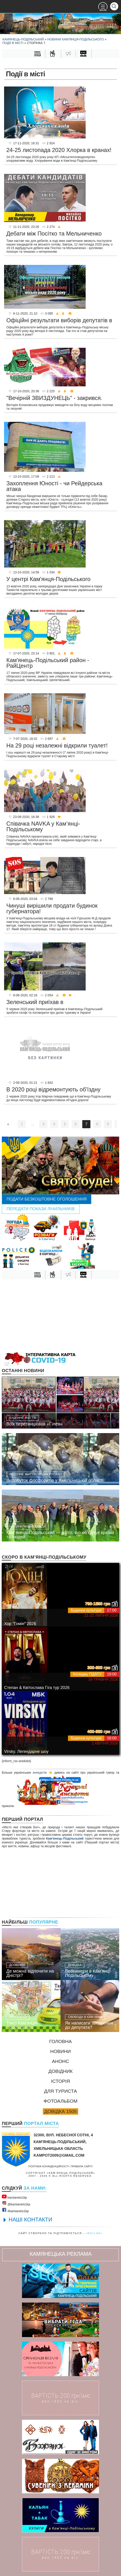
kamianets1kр (14, 2196)
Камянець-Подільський (23, 39)
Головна (60, 2041)
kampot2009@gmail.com (59, 2155)
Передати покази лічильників (41, 1209)
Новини (60, 2051)
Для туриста (60, 2091)
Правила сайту (82, 2166)
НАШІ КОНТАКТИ (30, 2219)
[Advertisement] (60, 1315)
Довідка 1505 (60, 2111)
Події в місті (13, 43)
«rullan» (94, 2233)
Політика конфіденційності (48, 2166)
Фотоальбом (60, 2101)
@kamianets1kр (16, 2203)
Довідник (60, 2071)
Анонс (60, 2061)
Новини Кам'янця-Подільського (75, 39)
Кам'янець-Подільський (65, 1838)
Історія (60, 2081)
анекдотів (40, 1772)
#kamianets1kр (15, 2210)
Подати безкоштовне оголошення (47, 1199)
